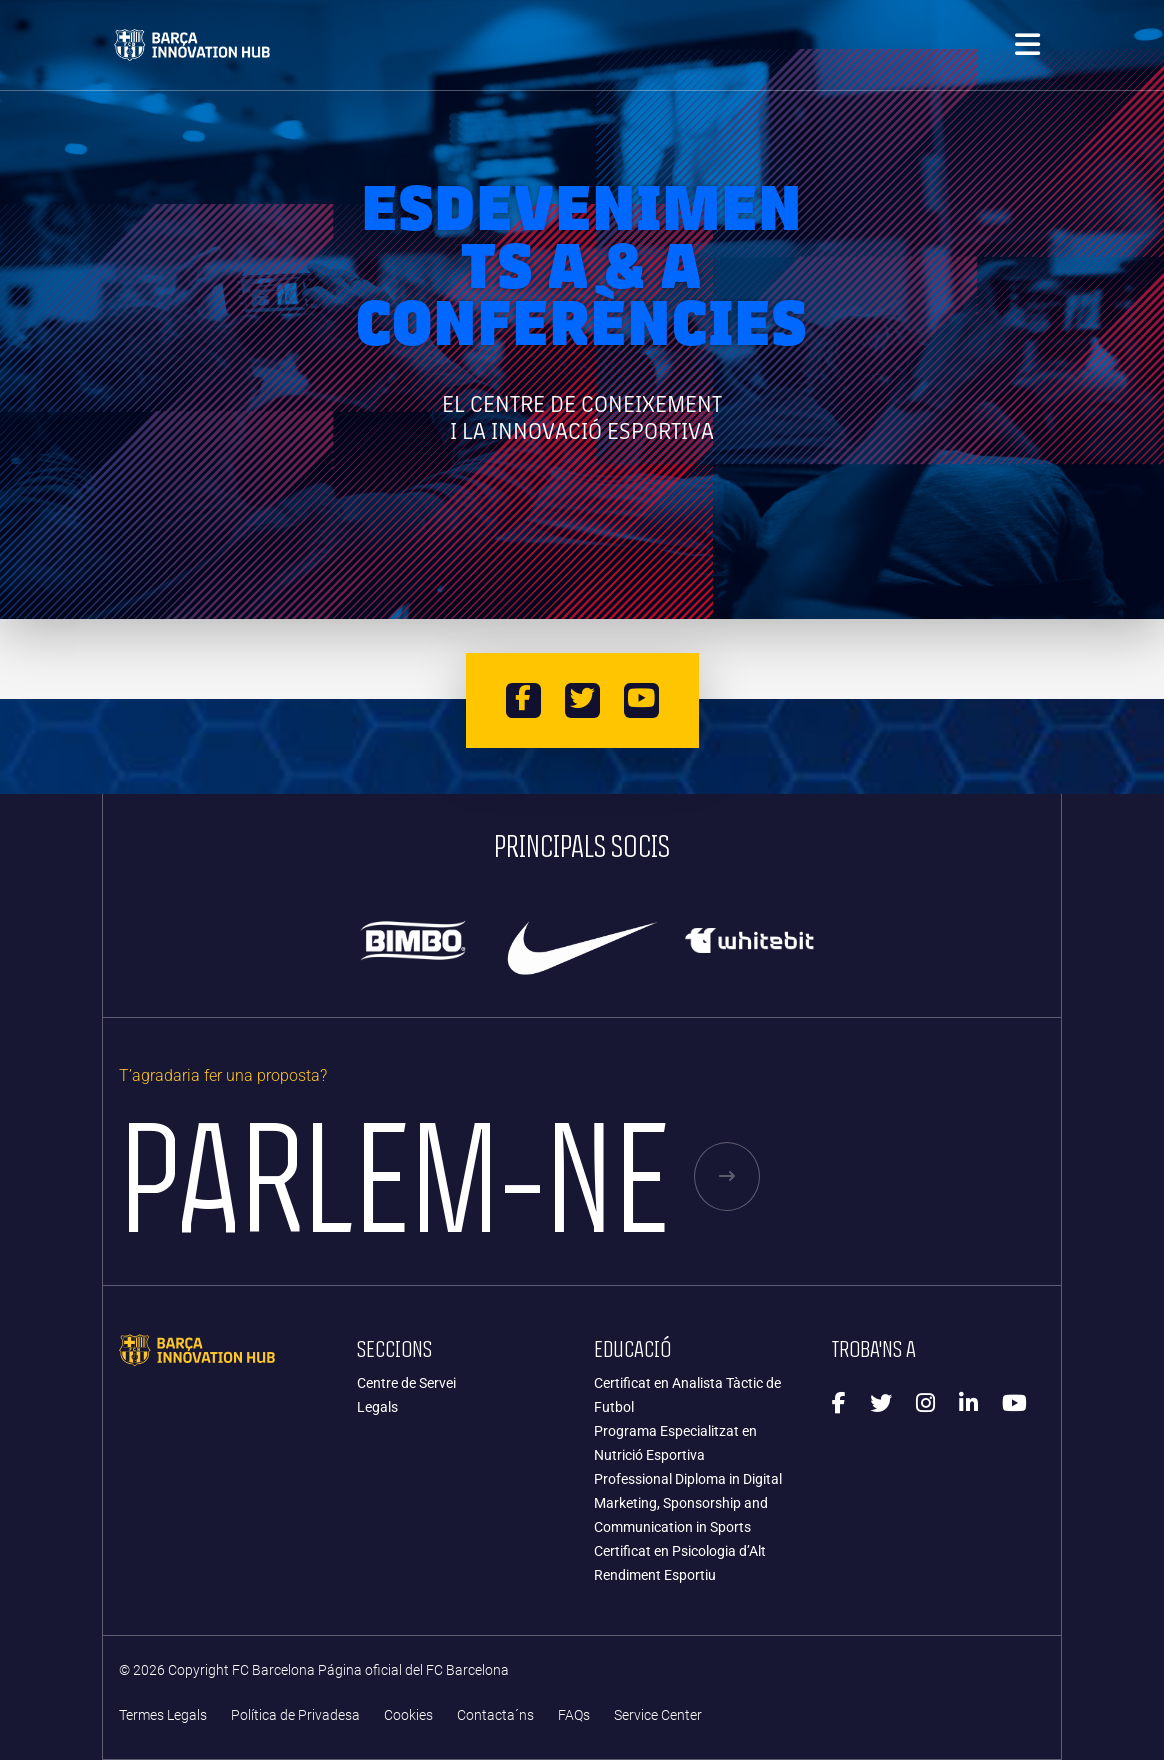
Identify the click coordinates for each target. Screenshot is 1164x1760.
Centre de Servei (406, 1383)
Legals (377, 1407)
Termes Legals (163, 1715)
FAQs (574, 1715)
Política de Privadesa (295, 1715)
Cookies (408, 1715)
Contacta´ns (495, 1715)
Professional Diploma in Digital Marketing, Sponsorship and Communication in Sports (688, 1503)
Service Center (658, 1715)
